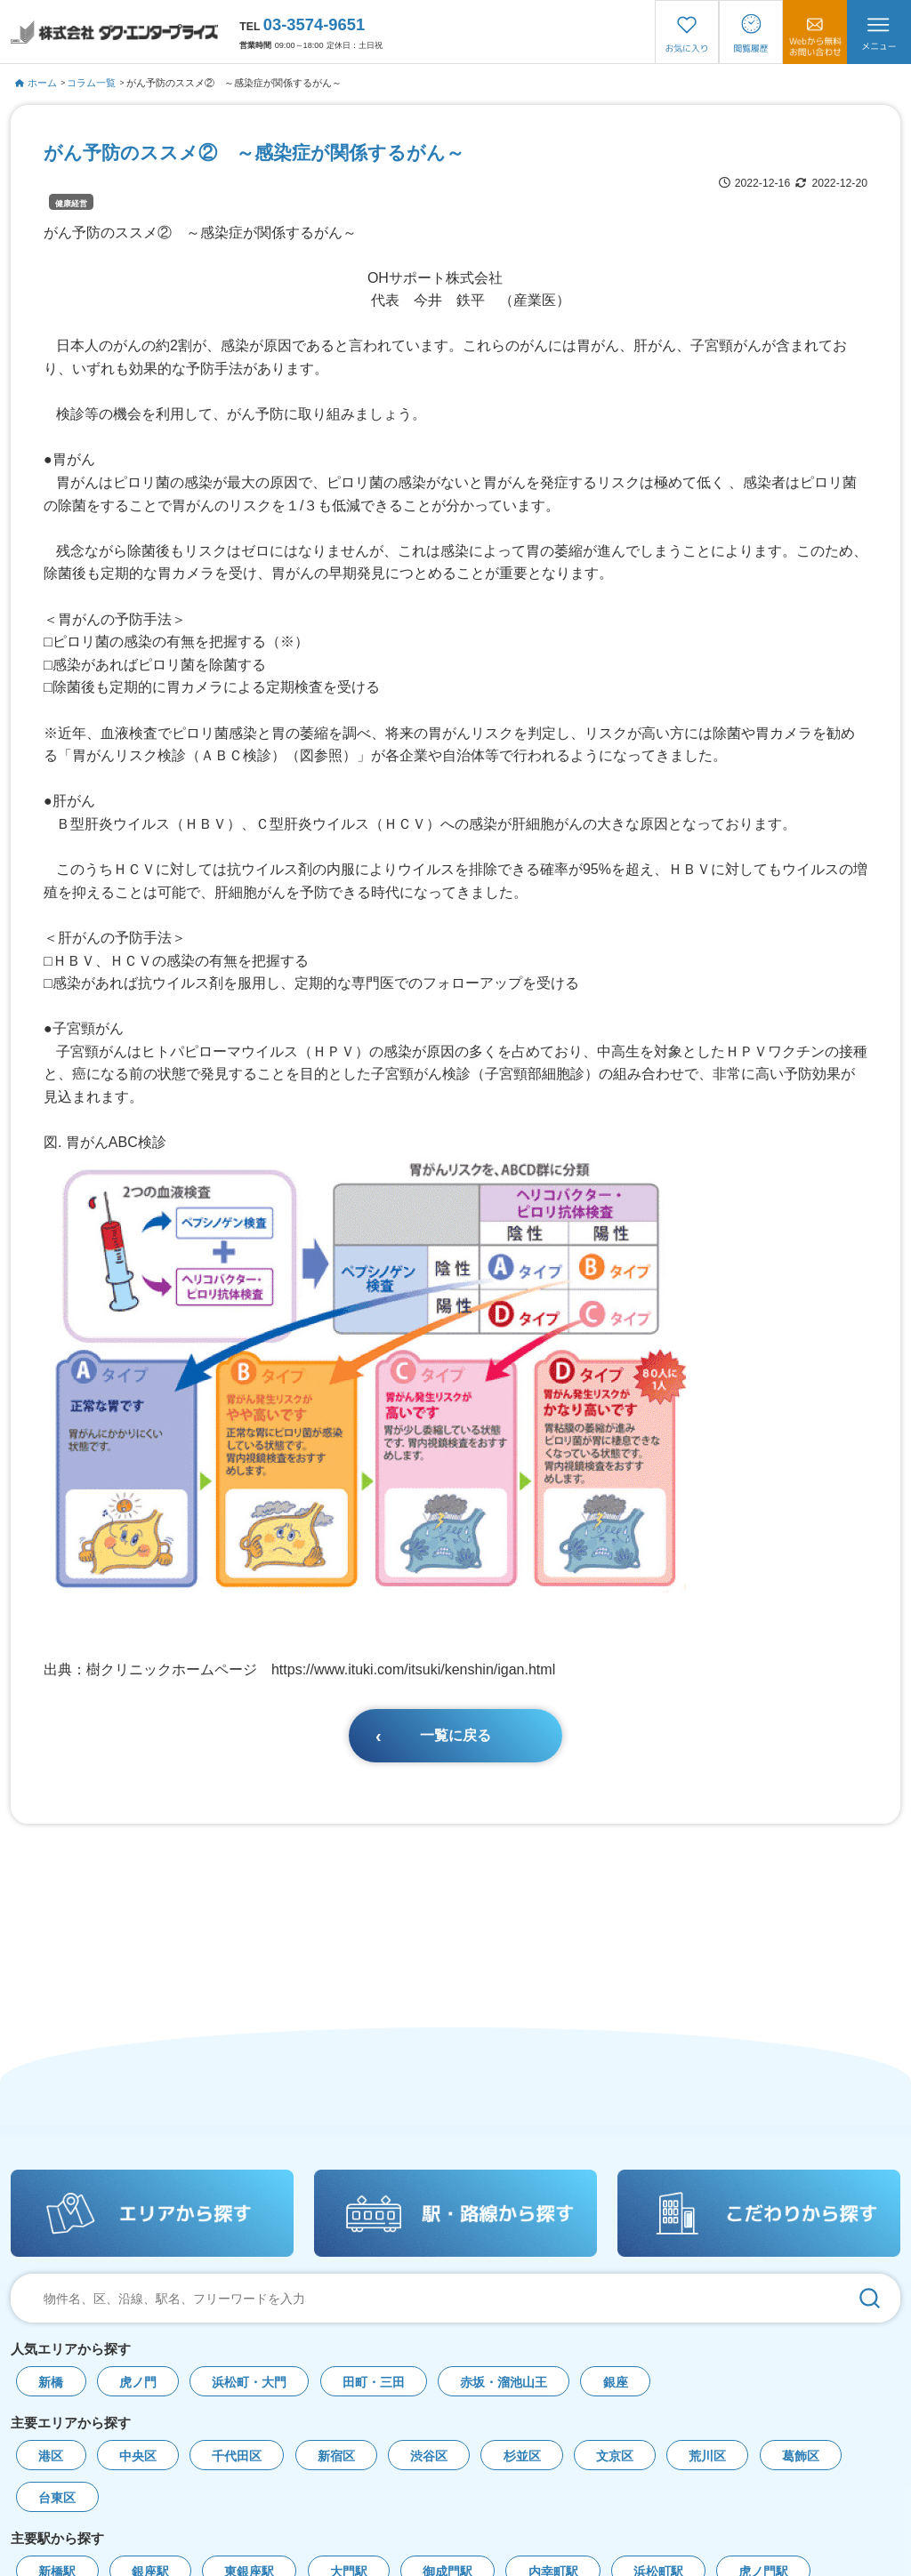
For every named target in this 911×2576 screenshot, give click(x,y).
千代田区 (237, 2456)
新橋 (50, 2382)
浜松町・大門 (249, 2382)
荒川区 (707, 2456)
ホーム (36, 82)
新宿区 (336, 2456)
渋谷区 (428, 2456)
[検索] (869, 2298)
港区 (50, 2456)
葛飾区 (800, 2456)
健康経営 (71, 203)
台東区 (57, 2498)
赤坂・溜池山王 (503, 2382)
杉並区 (522, 2456)
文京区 (614, 2456)
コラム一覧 (91, 82)
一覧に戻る (455, 1735)
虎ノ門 (138, 2382)
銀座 (615, 2382)
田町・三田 (374, 2382)
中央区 (138, 2456)
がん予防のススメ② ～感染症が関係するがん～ (234, 82)
